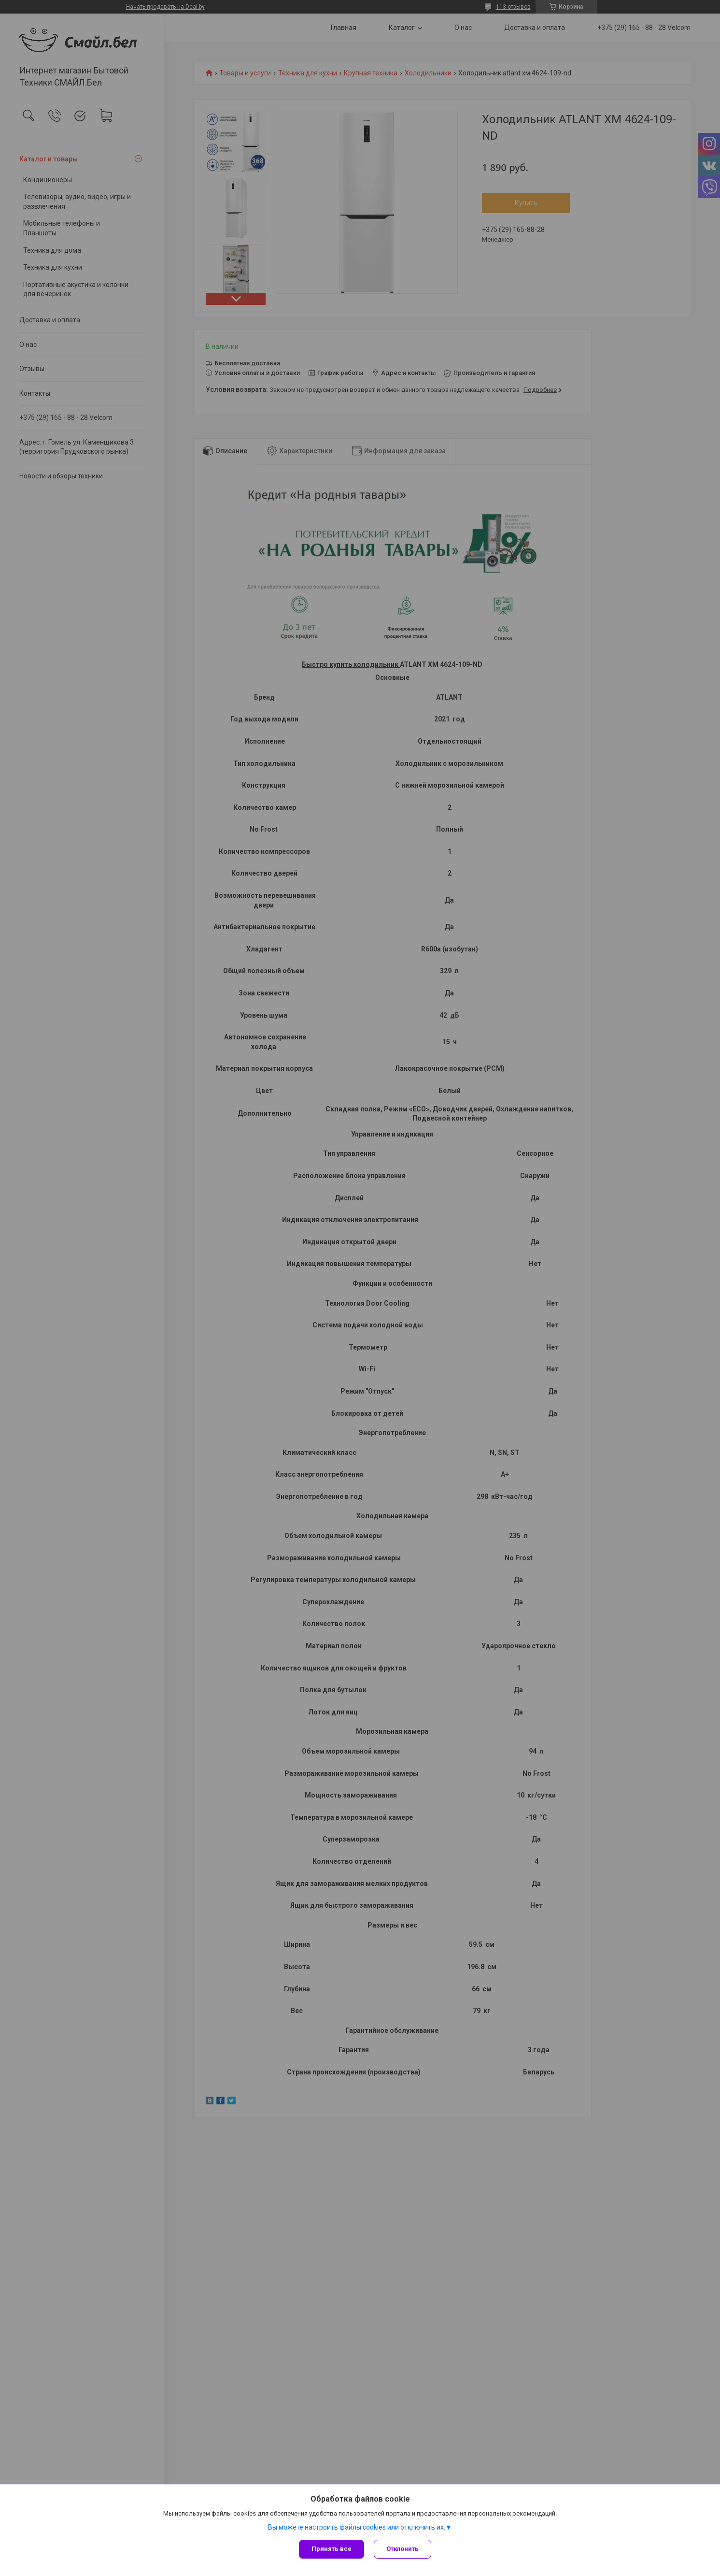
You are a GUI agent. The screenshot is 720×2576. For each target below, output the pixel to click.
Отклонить (402, 2548)
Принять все (331, 2548)
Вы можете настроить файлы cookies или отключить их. (356, 2527)
